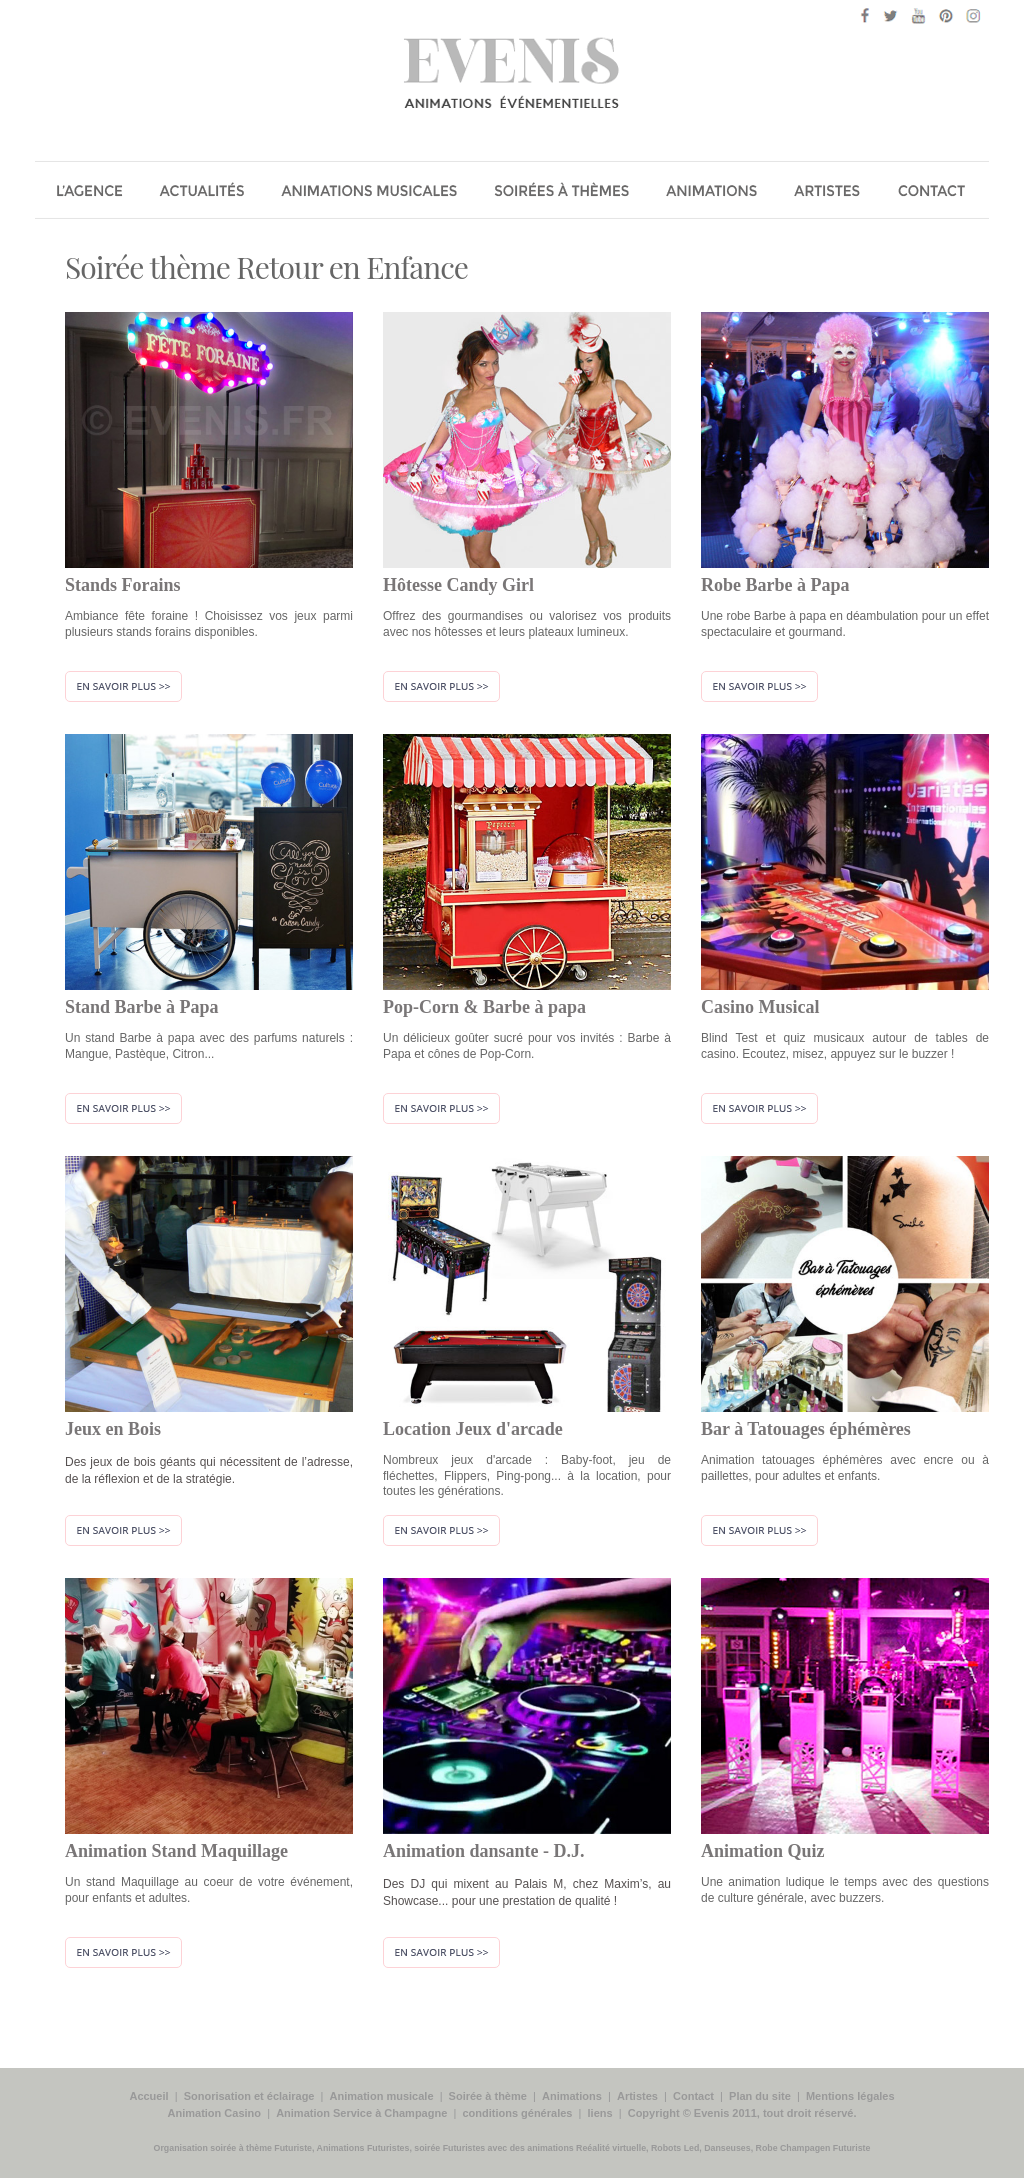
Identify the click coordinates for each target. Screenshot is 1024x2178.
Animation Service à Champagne (361, 2113)
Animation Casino (215, 2113)
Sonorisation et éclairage (249, 2096)
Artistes (637, 2096)
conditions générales (517, 2113)
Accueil (148, 2096)
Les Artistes (831, 193)
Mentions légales (850, 2096)
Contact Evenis (936, 193)
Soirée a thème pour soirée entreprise (563, 193)
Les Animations (713, 193)
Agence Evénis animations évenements (89, 193)
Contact (693, 2096)
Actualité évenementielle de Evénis (204, 193)
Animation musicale (382, 2096)
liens (600, 2113)
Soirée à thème (488, 2096)
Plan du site (760, 2096)
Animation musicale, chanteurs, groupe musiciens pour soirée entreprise (370, 193)
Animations (572, 2096)
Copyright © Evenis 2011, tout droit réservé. (742, 2113)
